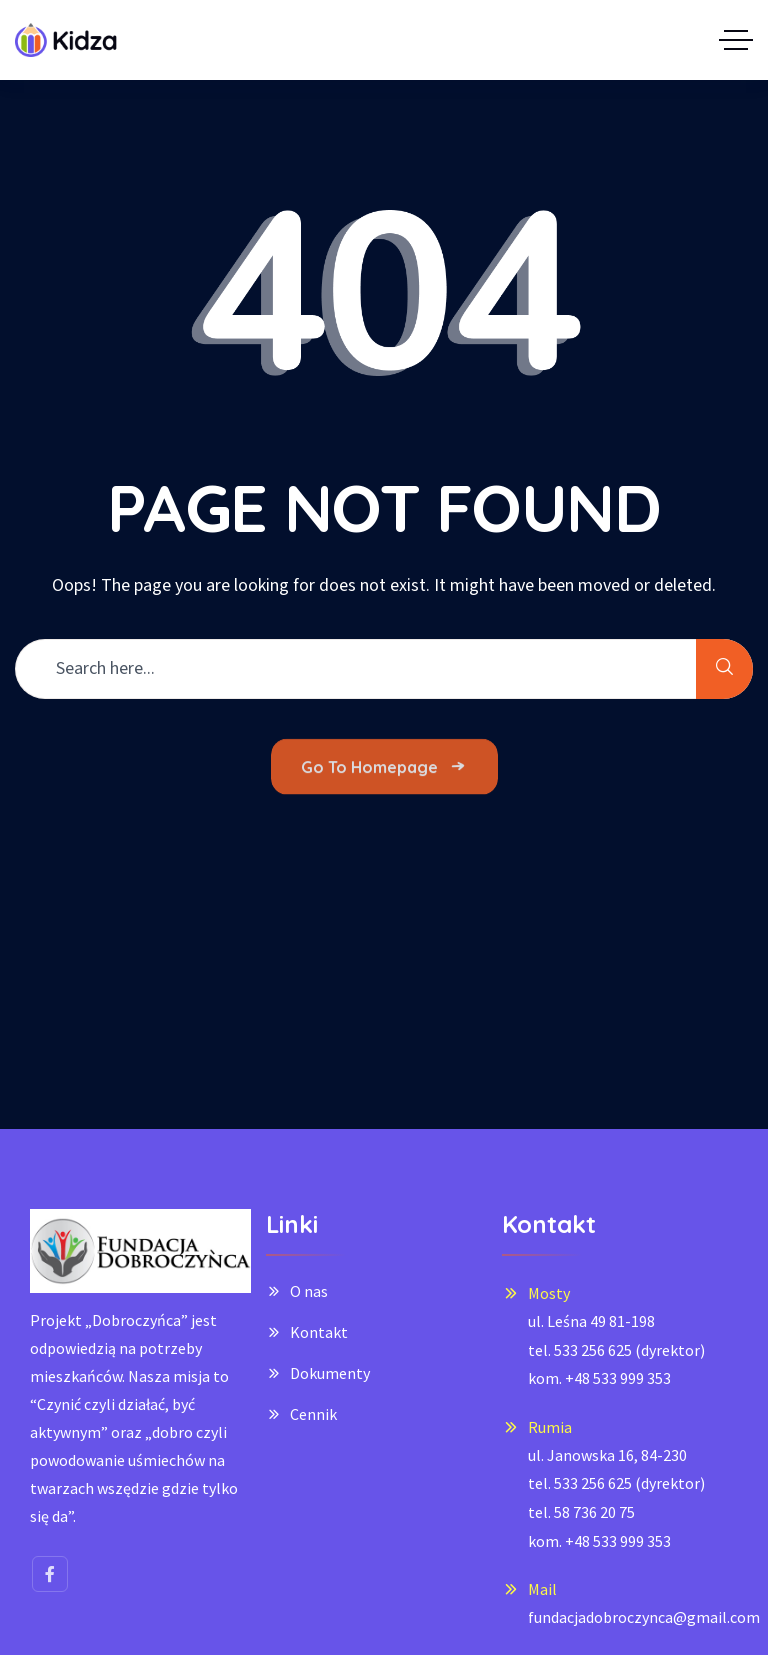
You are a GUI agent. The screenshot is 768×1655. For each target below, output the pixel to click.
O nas (309, 1291)
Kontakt (319, 1332)
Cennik (313, 1414)
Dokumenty (330, 1373)
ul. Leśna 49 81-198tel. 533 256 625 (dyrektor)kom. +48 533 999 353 (616, 1349)
